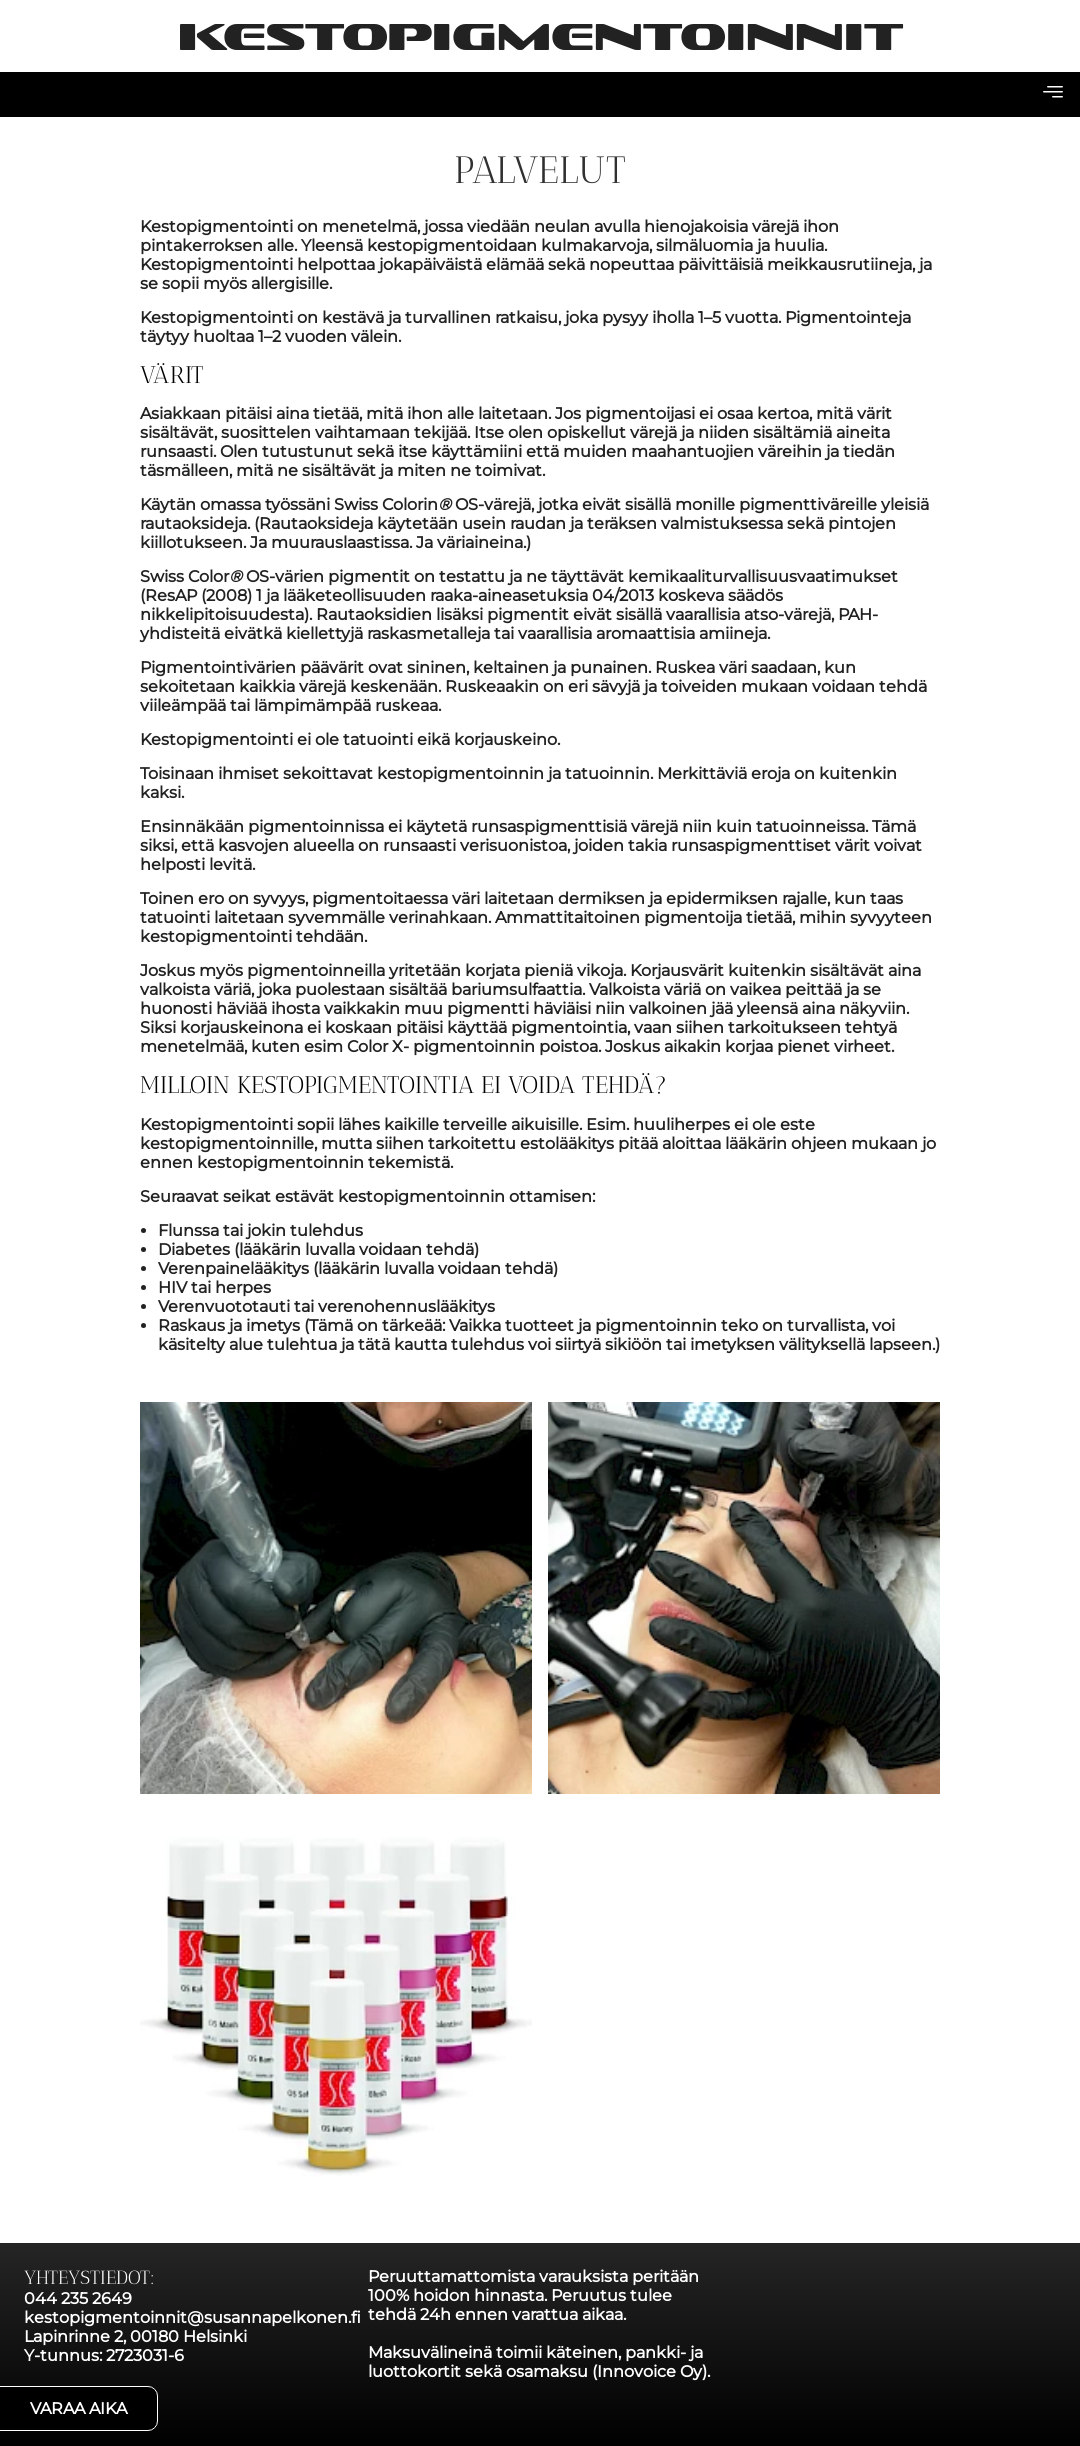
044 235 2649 (78, 2298)
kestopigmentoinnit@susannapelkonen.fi (192, 2317)
